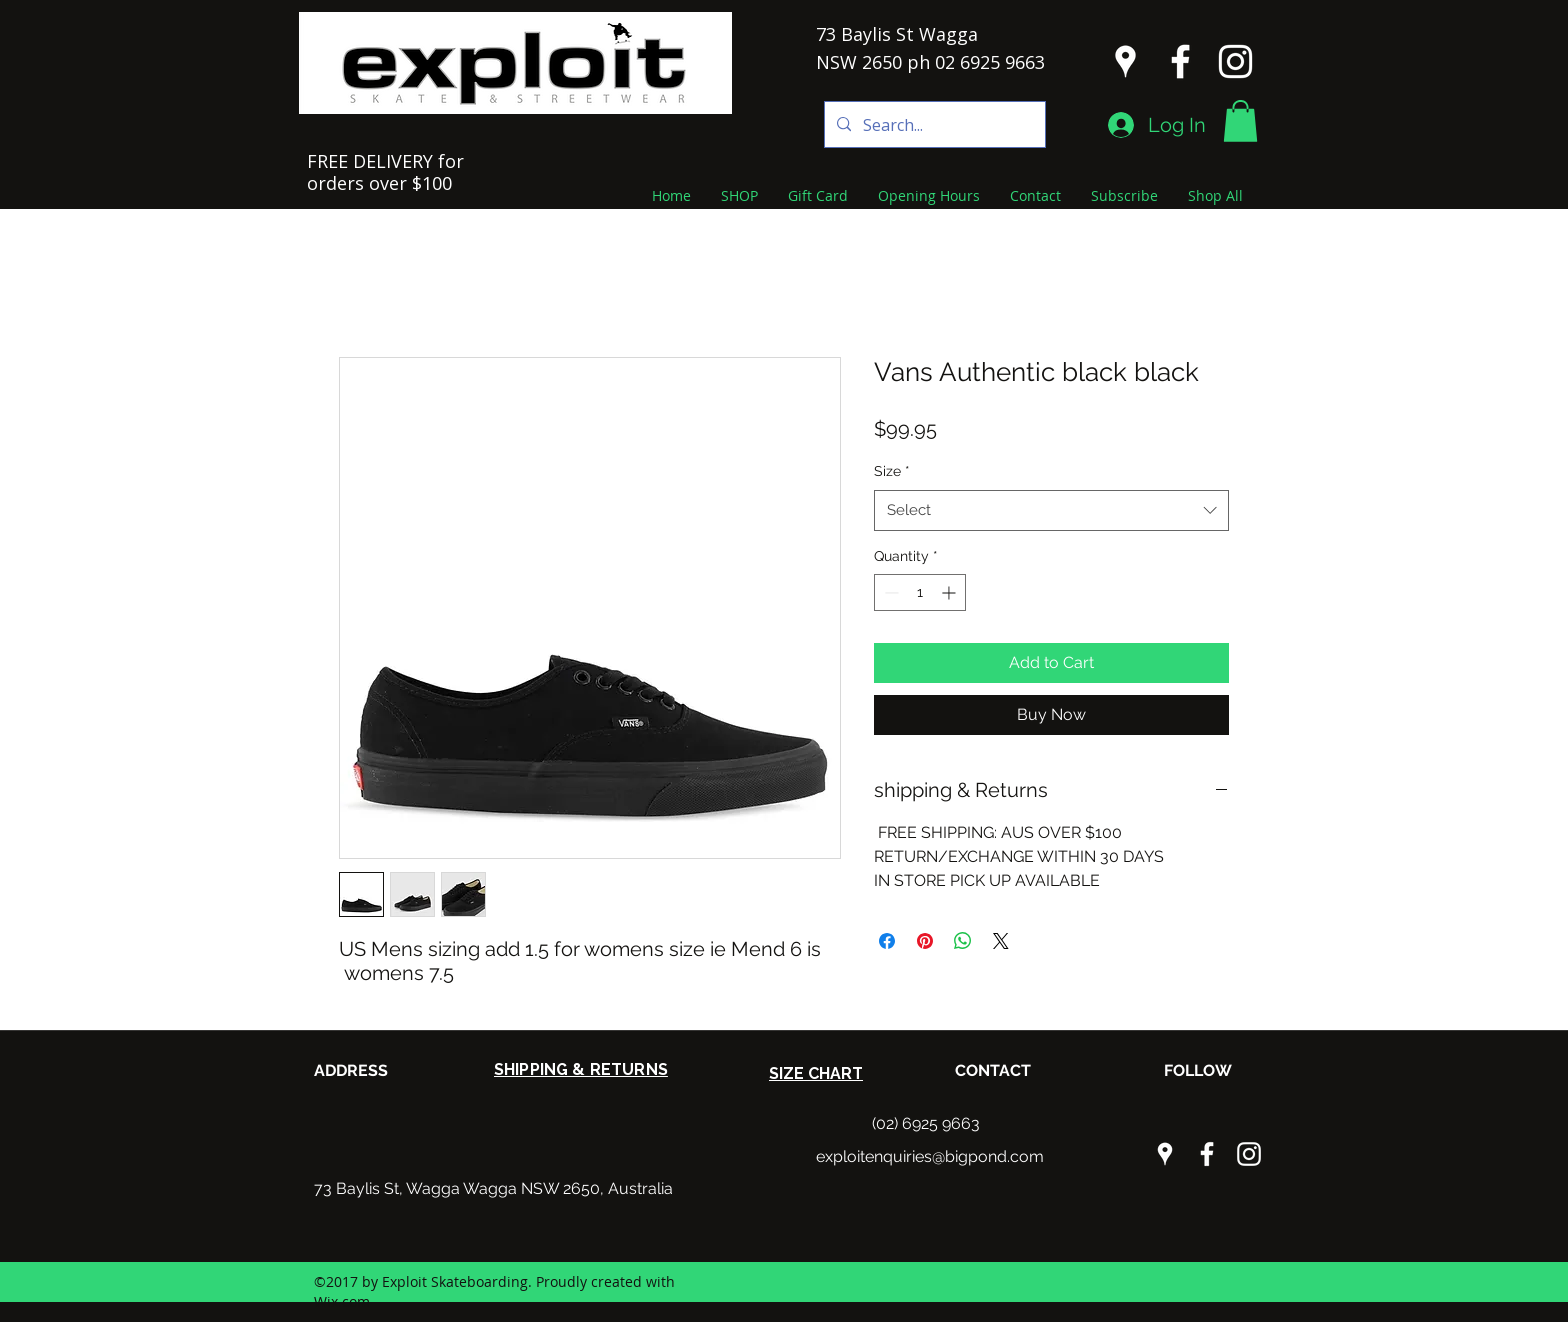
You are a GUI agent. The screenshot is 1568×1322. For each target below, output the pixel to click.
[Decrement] (889, 592)
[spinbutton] (920, 592)
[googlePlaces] (1125, 61)
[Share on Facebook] (887, 941)
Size (892, 471)
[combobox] (1051, 510)
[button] (1240, 121)
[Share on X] (1001, 941)
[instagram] (1235, 61)
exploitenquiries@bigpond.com (930, 1156)
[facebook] (1180, 61)
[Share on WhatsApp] (963, 941)
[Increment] (950, 592)
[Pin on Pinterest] (925, 941)
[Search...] (933, 124)
